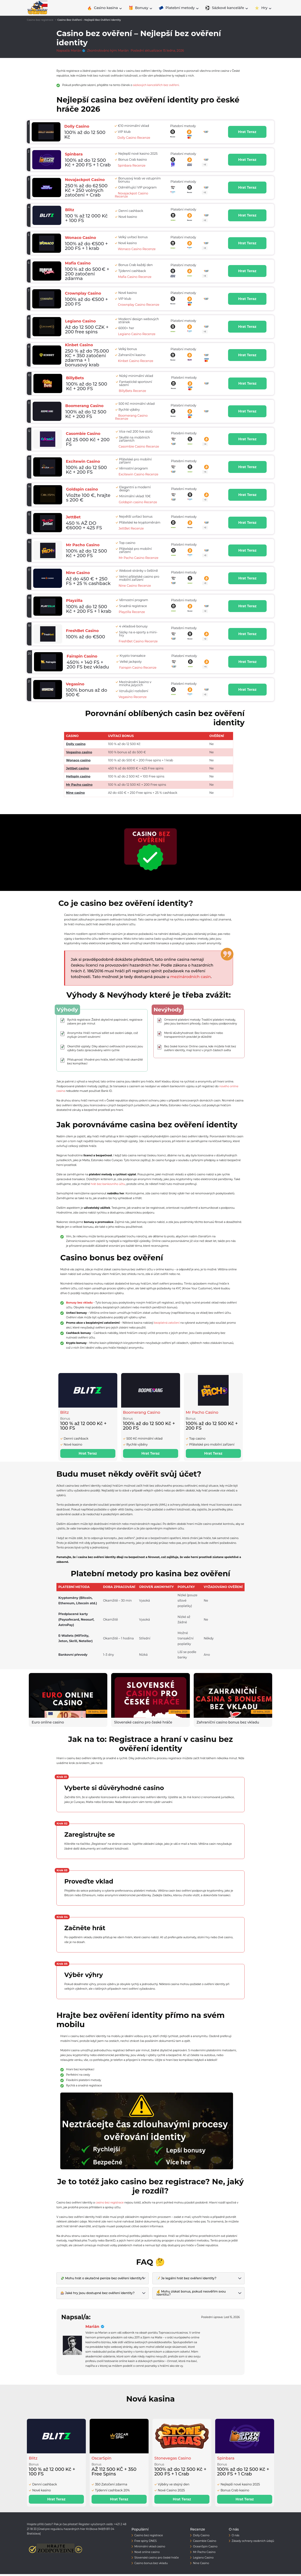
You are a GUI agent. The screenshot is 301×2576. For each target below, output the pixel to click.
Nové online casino (147, 2552)
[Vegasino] (47, 689)
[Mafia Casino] (46, 271)
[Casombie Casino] (47, 439)
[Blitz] (46, 215)
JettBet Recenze (131, 528)
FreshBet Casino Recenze (138, 641)
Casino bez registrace (40, 19)
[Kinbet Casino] (46, 355)
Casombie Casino (204, 2541)
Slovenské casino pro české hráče (143, 1722)
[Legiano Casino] (46, 326)
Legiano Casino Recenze (136, 334)
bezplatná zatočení (167, 1322)
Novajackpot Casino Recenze (131, 195)
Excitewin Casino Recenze (138, 474)
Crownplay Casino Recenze (138, 305)
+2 (205, 192)
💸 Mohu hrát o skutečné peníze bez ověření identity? (102, 2278)
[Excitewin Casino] (47, 467)
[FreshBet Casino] (47, 634)
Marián (92, 2326)
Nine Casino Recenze (135, 585)
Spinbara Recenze (132, 165)
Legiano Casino (203, 2557)
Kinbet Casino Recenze (135, 361)
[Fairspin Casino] (48, 661)
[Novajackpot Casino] (46, 187)
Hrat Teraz (247, 132)
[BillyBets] (47, 383)
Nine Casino (201, 2563)
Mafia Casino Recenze (134, 277)
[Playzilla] (47, 606)
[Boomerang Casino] (47, 411)
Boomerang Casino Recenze (131, 417)
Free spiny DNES (145, 2541)
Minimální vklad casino (149, 2546)
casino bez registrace (109, 2202)
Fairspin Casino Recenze (137, 667)
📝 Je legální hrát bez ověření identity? (186, 2278)
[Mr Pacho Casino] (47, 550)
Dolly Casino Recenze (133, 138)
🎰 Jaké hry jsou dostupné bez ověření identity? (97, 2293)
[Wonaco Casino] (46, 243)
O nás (234, 2529)
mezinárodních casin (190, 976)
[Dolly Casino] (46, 131)
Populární (140, 2529)
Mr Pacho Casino (204, 2552)
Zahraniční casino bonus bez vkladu (228, 1722)
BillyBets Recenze (132, 391)
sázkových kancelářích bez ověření (156, 85)
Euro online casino (48, 1722)
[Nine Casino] (47, 578)
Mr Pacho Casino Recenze (138, 558)
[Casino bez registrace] (37, 8)
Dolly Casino (201, 2535)
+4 (205, 444)
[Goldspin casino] (47, 494)
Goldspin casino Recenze (138, 502)
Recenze (197, 2529)
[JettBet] (47, 522)
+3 (205, 164)
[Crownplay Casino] (46, 298)
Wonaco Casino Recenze (136, 249)
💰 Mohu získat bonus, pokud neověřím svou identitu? (191, 2293)
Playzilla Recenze (132, 612)
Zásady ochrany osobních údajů (253, 2541)
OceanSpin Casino (205, 2546)
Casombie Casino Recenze (139, 446)
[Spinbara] (46, 159)
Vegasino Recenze (133, 697)
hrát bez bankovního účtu (108, 1184)
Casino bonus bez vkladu (151, 2563)
